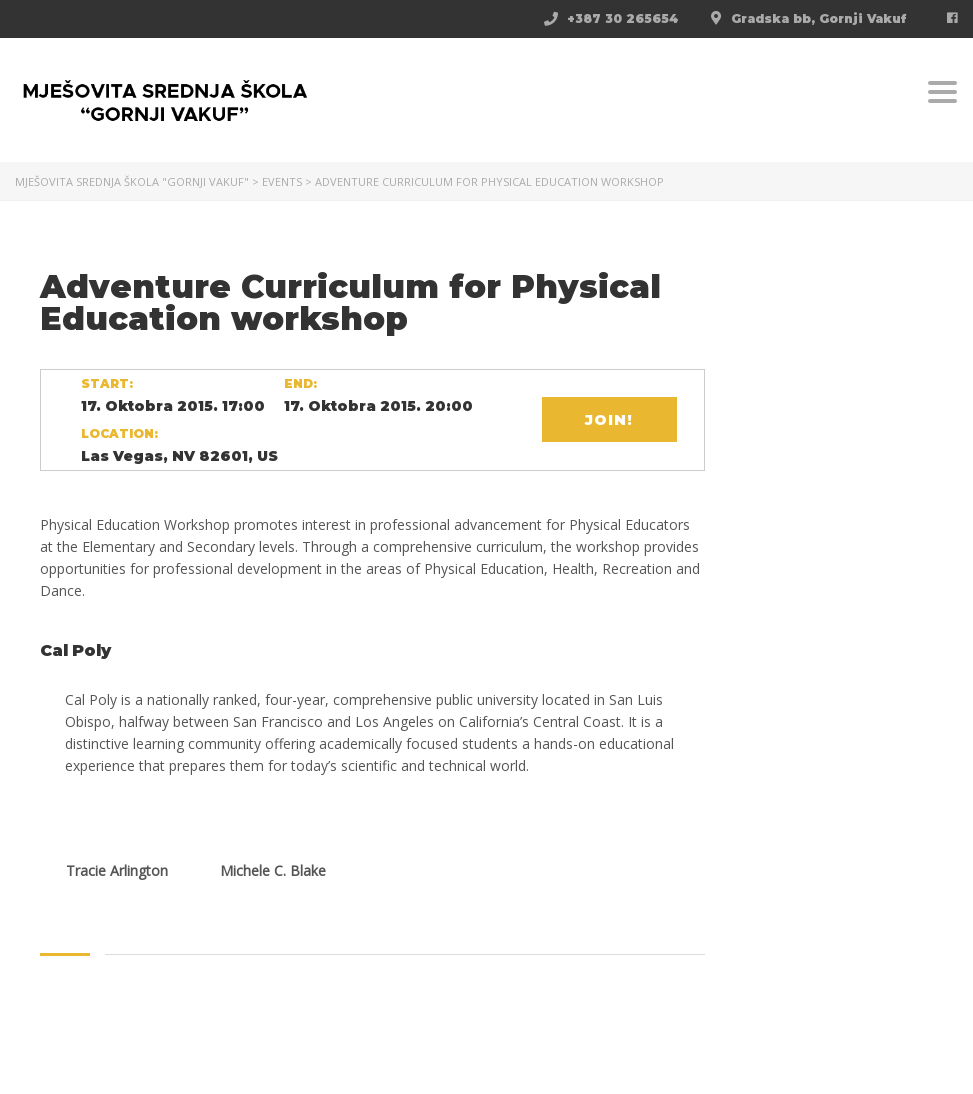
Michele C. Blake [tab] (273, 870)
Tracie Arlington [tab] (117, 870)
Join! (609, 420)
